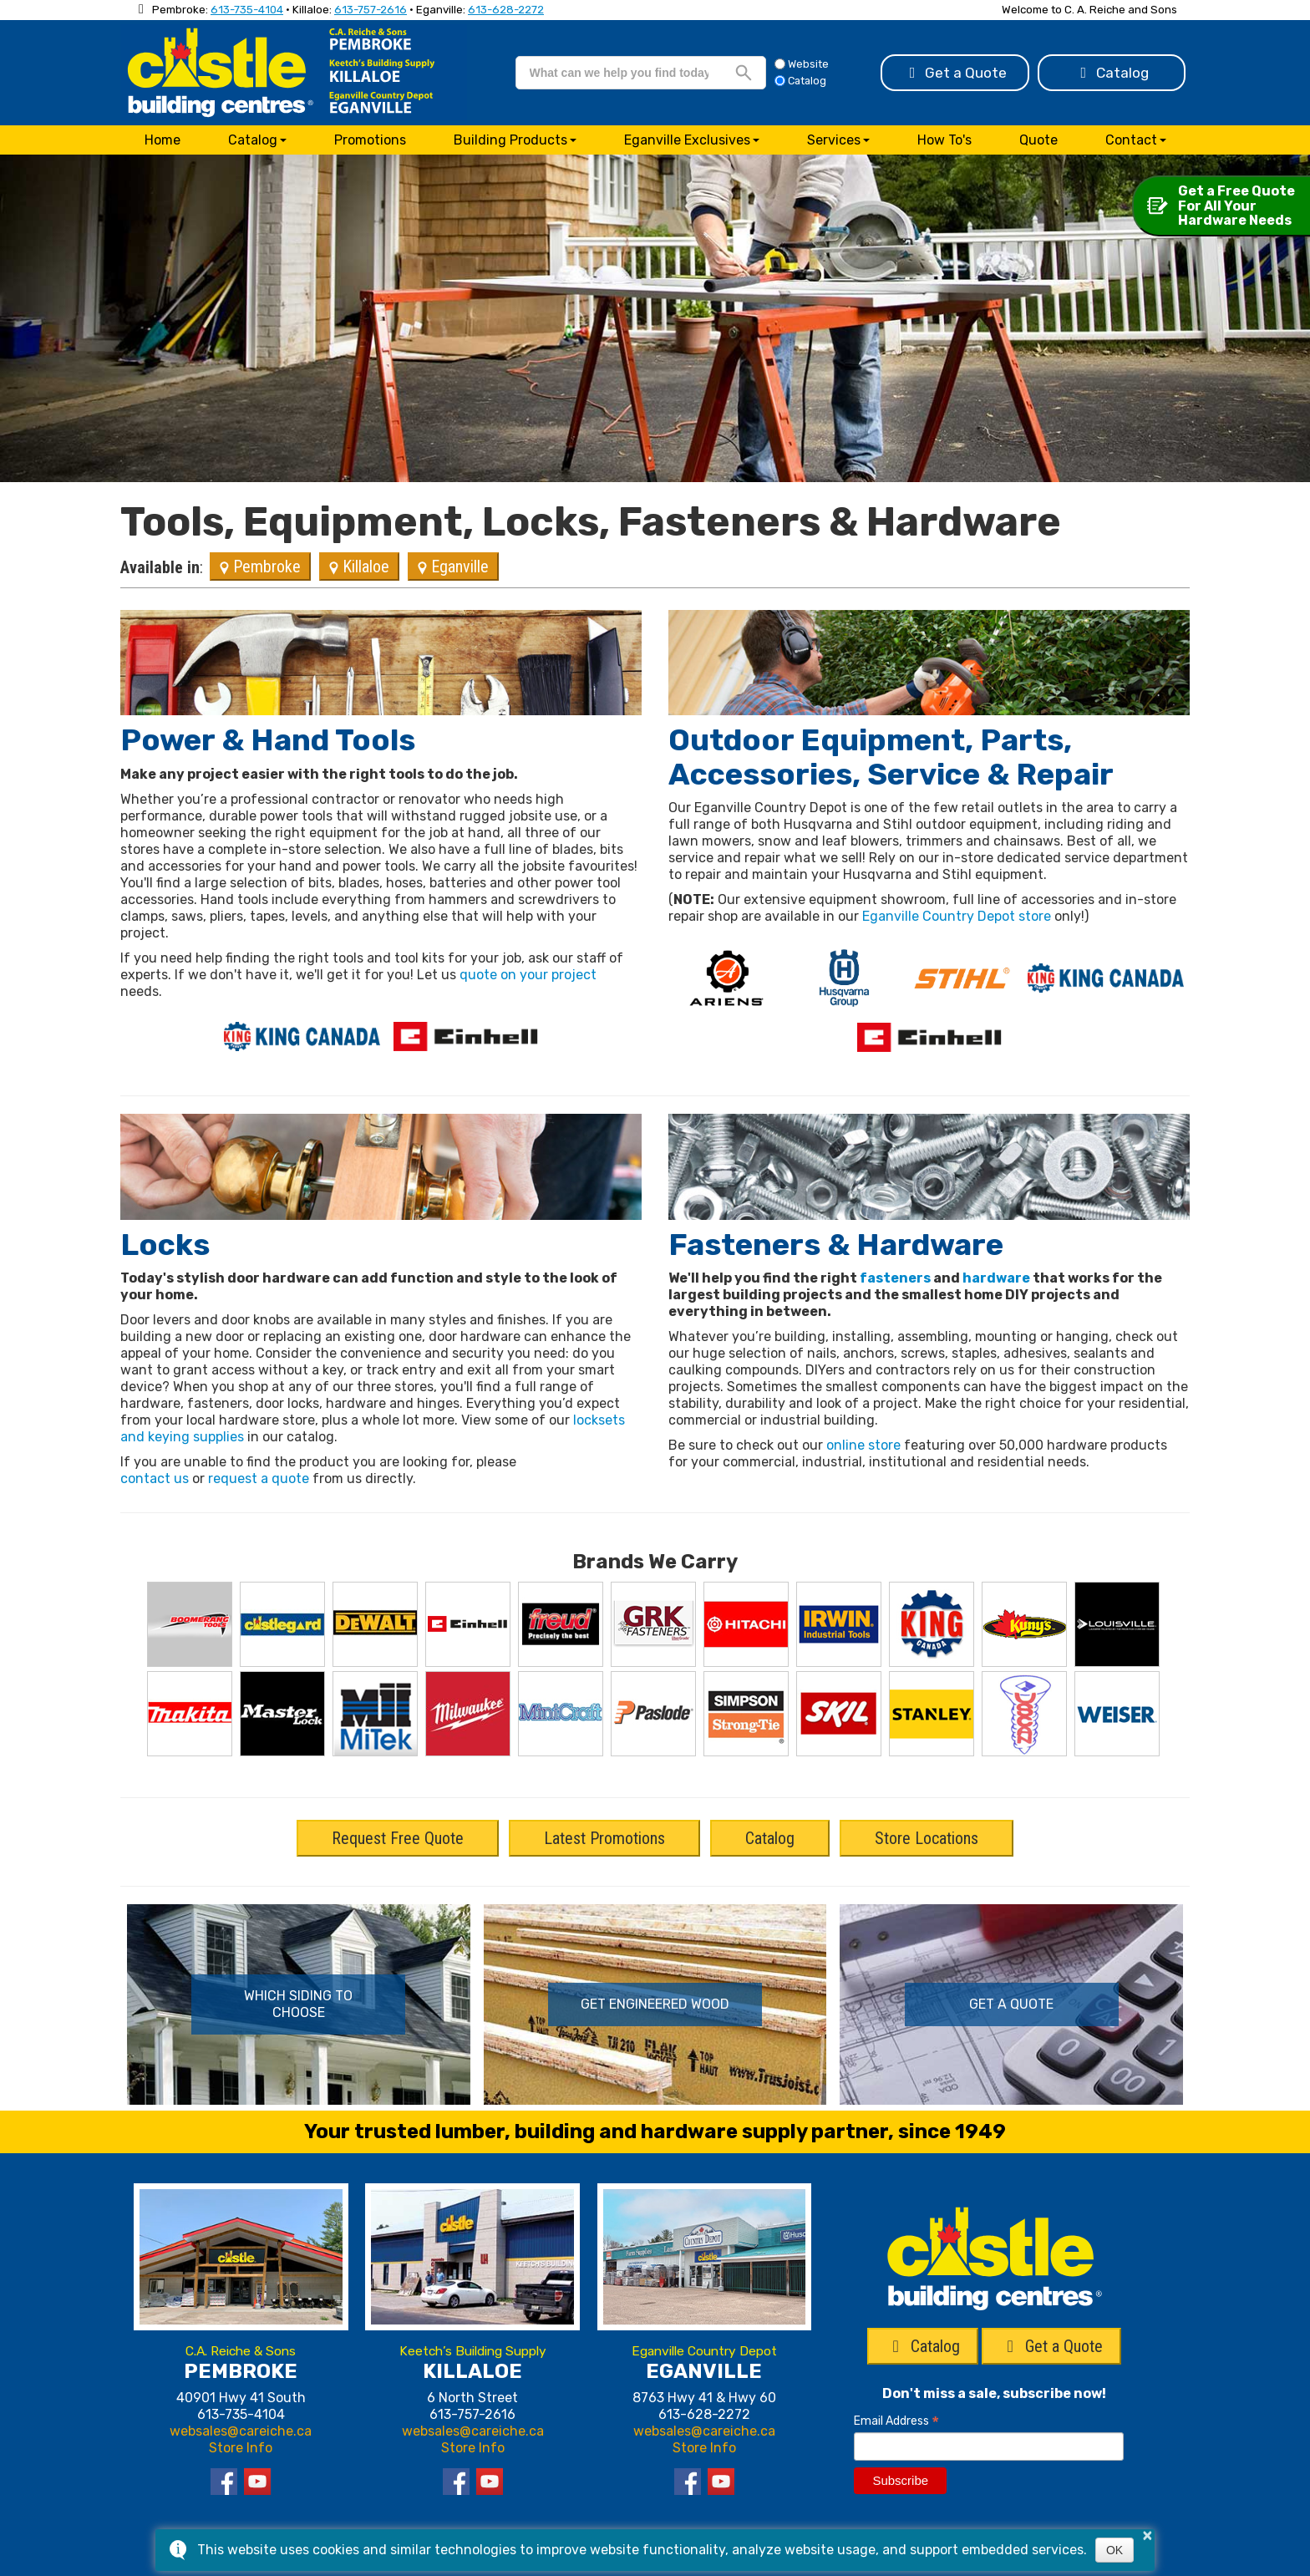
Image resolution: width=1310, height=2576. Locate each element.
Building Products (510, 140)
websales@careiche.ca (241, 2431)
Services (834, 140)
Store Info (240, 2448)
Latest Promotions (604, 1838)
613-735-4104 (247, 9)
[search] (619, 72)
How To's (944, 140)
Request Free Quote (398, 1838)
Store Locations (926, 1838)
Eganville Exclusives (687, 140)
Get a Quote (955, 72)
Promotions (370, 140)
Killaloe (359, 566)
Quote (1038, 140)
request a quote (258, 1478)
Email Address (896, 2421)
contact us (154, 1478)
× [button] (1147, 2535)
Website (801, 64)
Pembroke (260, 566)
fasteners (895, 1278)
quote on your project (528, 975)
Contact (1131, 140)
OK (1114, 2550)
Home (162, 140)
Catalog (1112, 72)
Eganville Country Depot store (956, 916)
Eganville (453, 566)
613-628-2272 (506, 9)
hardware (996, 1278)
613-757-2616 (370, 9)
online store (863, 1445)
